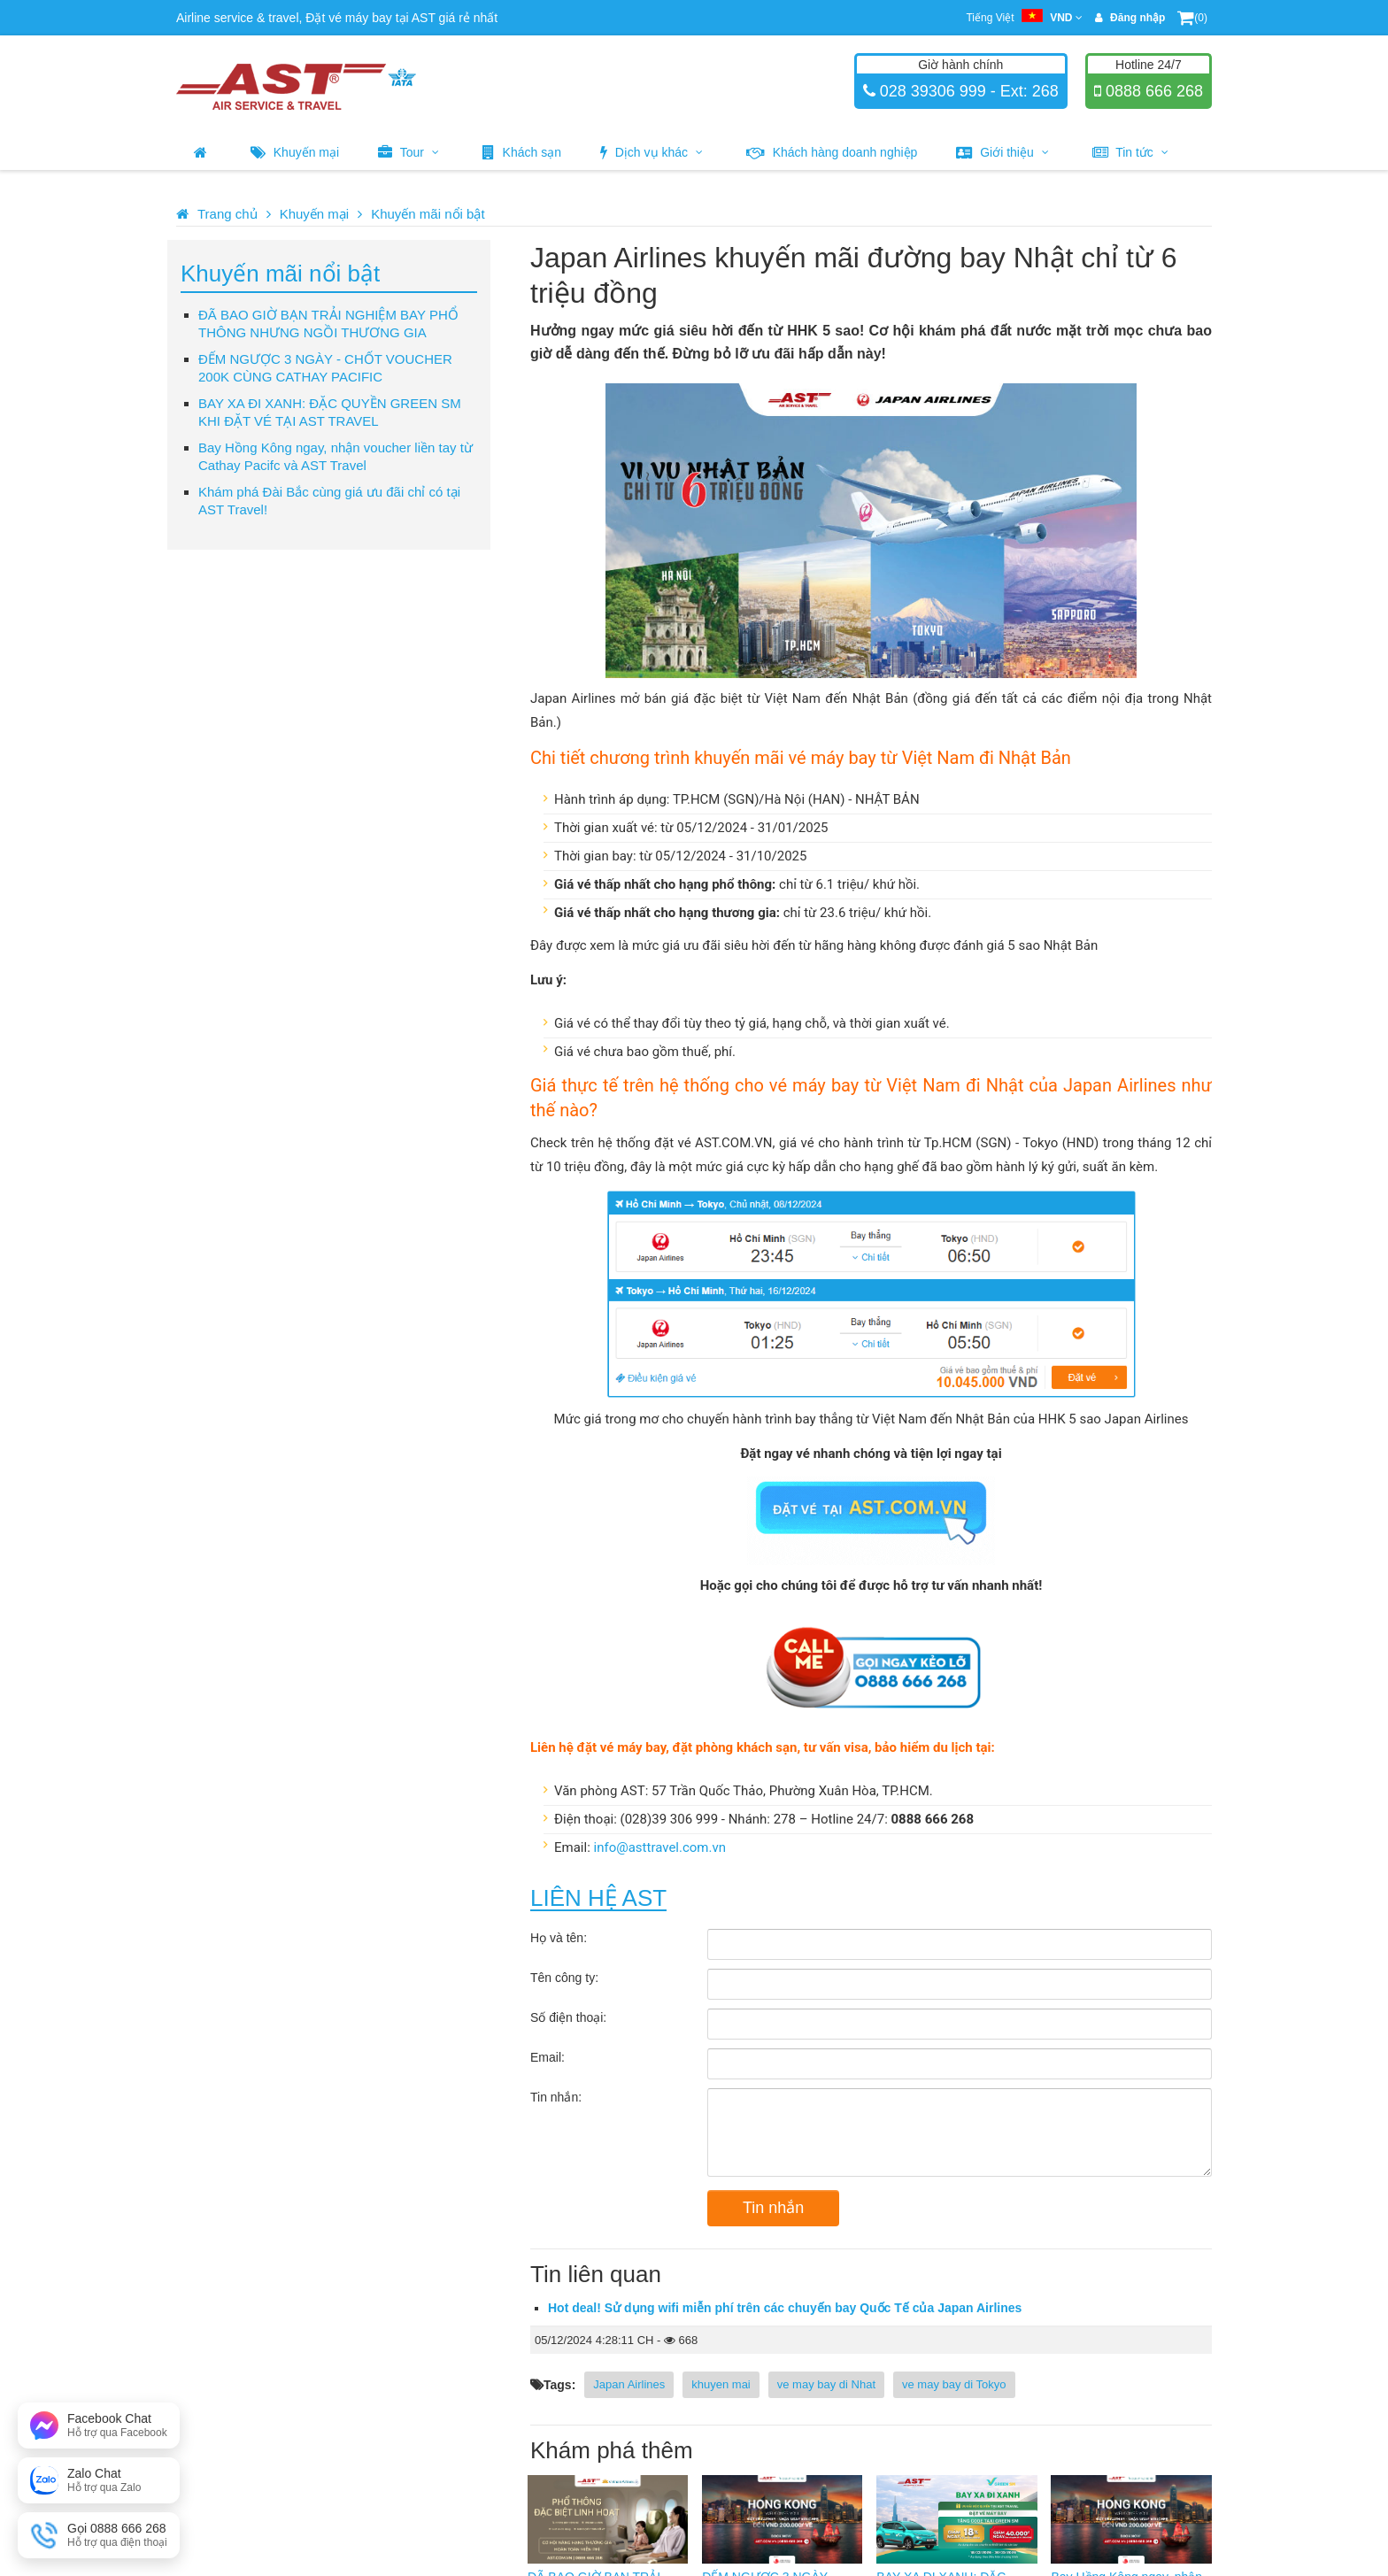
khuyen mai (720, 2384)
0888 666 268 (1152, 91)
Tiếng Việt (1024, 17)
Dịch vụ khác (651, 152)
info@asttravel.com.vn (660, 1847)
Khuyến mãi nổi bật (427, 213)
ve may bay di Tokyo (954, 2384)
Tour (408, 152)
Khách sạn (521, 152)
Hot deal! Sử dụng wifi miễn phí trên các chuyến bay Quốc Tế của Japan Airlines (785, 2308)
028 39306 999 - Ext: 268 (967, 91)
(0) (1192, 17)
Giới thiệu (1002, 152)
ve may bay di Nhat (826, 2384)
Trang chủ (227, 213)
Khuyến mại (295, 152)
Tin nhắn (773, 2208)
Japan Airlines (629, 2384)
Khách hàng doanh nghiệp (832, 152)
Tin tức (1130, 152)
